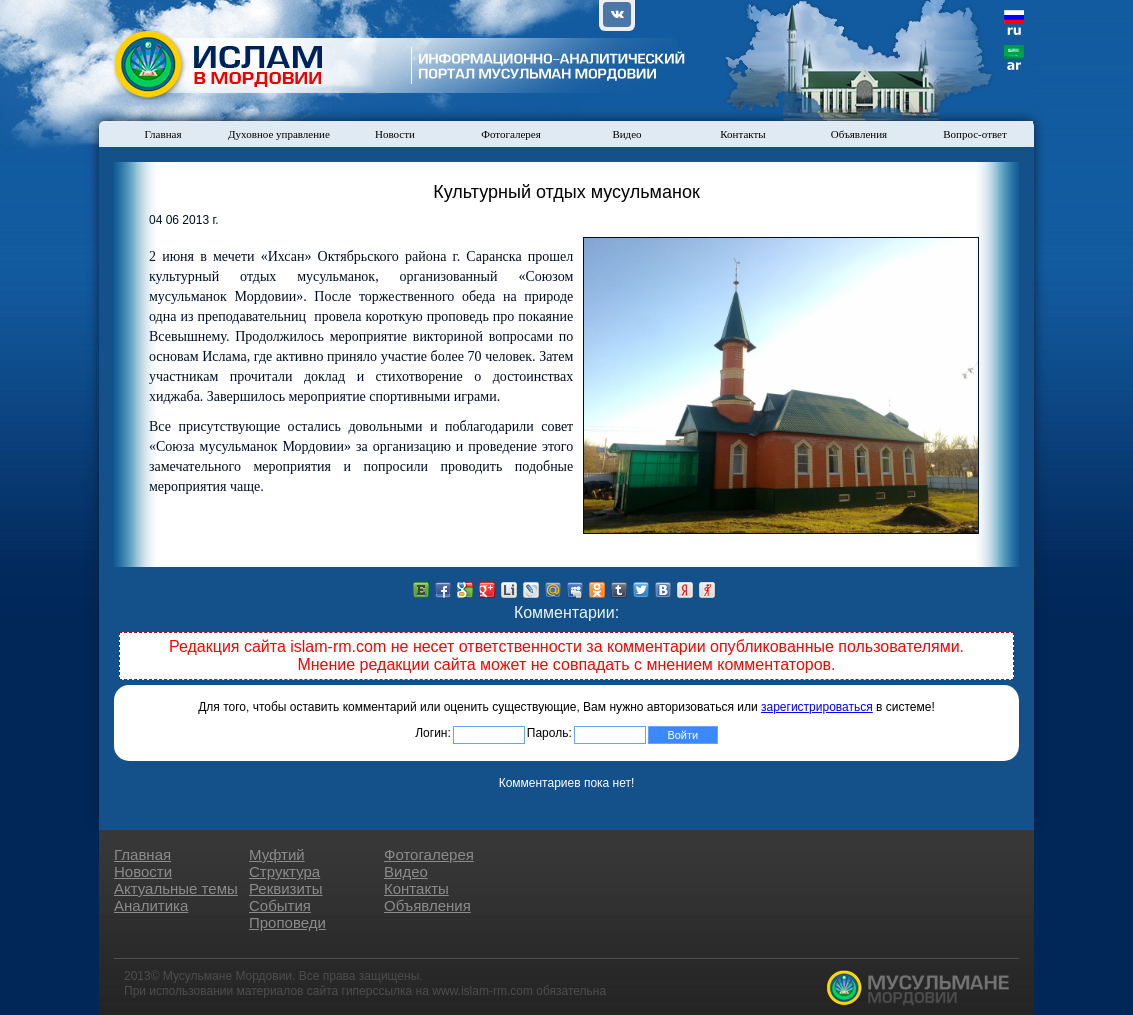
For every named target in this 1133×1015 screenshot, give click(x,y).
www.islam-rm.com (482, 991)
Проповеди (287, 922)
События (280, 905)
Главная (163, 134)
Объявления (859, 134)
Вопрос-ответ (975, 134)
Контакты (742, 134)
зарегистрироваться (817, 707)
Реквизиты (286, 888)
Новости (395, 134)
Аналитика (151, 905)
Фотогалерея (511, 134)
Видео (626, 134)
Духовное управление (279, 134)
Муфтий (277, 854)
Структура (284, 871)
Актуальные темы (176, 888)
